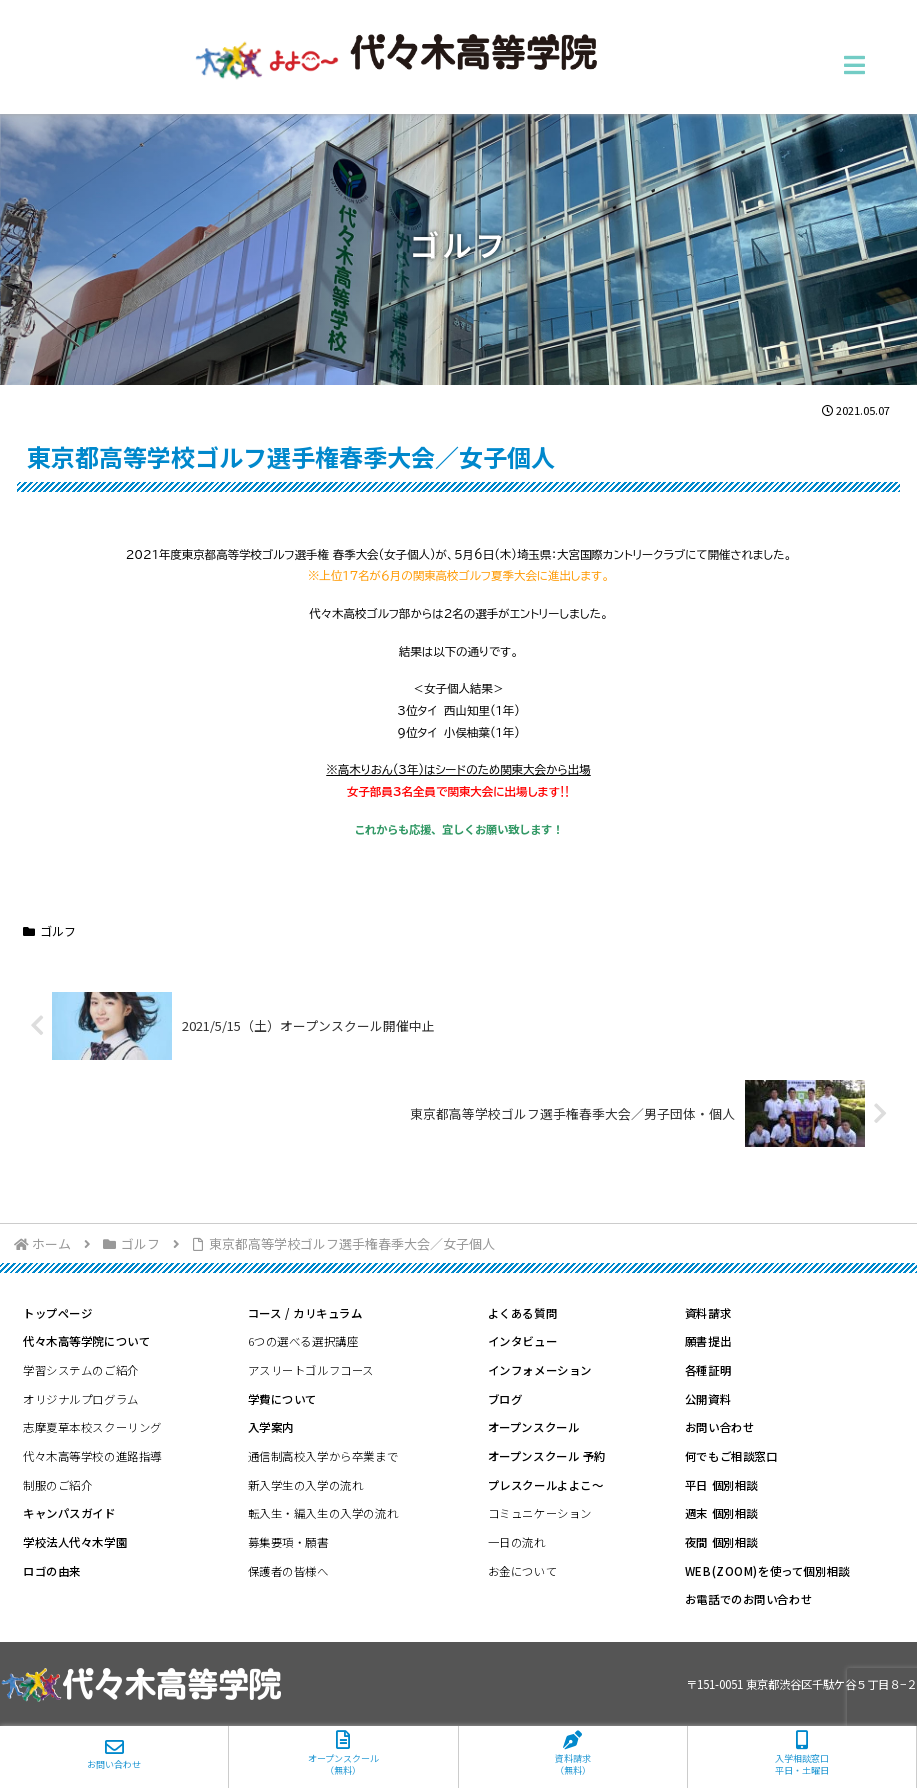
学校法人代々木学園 (75, 1542)
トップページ (57, 1313)
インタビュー (522, 1341)
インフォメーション (540, 1370)
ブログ (505, 1399)
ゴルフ (49, 930)
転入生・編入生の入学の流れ (323, 1513)
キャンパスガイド (69, 1513)
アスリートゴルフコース (311, 1370)
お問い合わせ (719, 1427)
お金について (522, 1571)
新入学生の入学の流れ (306, 1485)
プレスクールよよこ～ (546, 1485)
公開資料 (708, 1399)
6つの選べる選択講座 (303, 1341)
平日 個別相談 (721, 1485)
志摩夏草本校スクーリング (92, 1427)
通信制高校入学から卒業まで (323, 1456)
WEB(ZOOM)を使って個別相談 (767, 1571)
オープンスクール (534, 1427)
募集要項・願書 (288, 1542)
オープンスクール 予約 (547, 1456)
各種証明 (708, 1370)
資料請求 (708, 1313)
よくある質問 (522, 1313)
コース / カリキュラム (305, 1313)
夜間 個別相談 (721, 1542)
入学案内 (271, 1427)
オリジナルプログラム (81, 1399)
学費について (282, 1399)
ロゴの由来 (52, 1571)
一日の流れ (517, 1542)
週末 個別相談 (721, 1513)
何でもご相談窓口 (731, 1456)
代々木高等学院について (86, 1341)
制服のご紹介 (57, 1485)
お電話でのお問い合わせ (748, 1599)
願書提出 (708, 1341)
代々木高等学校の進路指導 (92, 1456)
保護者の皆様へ (288, 1571)
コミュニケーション (540, 1513)
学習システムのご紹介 (81, 1370)
